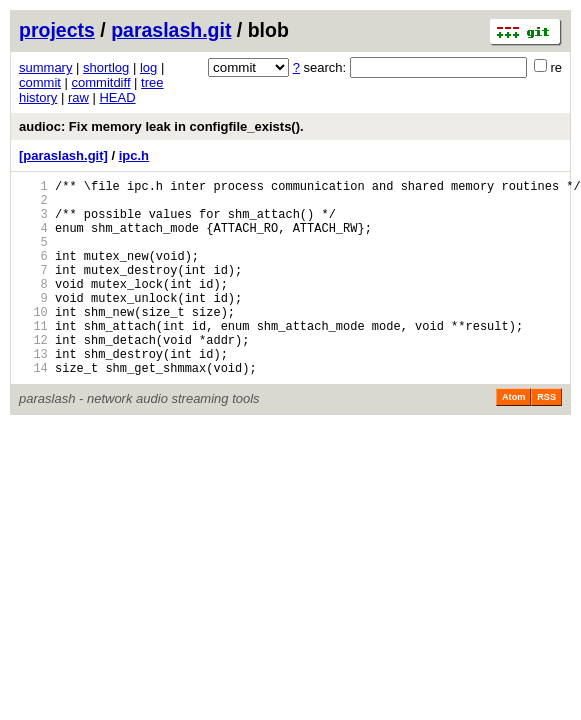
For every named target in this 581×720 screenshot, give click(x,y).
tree (152, 82)
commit (40, 82)
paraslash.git (171, 30)
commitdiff (101, 82)
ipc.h (134, 155)
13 (33, 392)
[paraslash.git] (63, 155)
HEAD (117, 97)
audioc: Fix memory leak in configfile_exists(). (161, 126)
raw (78, 97)
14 (33, 409)
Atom (513, 439)
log (148, 67)
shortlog (106, 67)
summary (45, 67)
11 (33, 358)
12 (33, 375)
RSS (546, 439)
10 (33, 341)
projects (57, 30)
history (38, 97)
